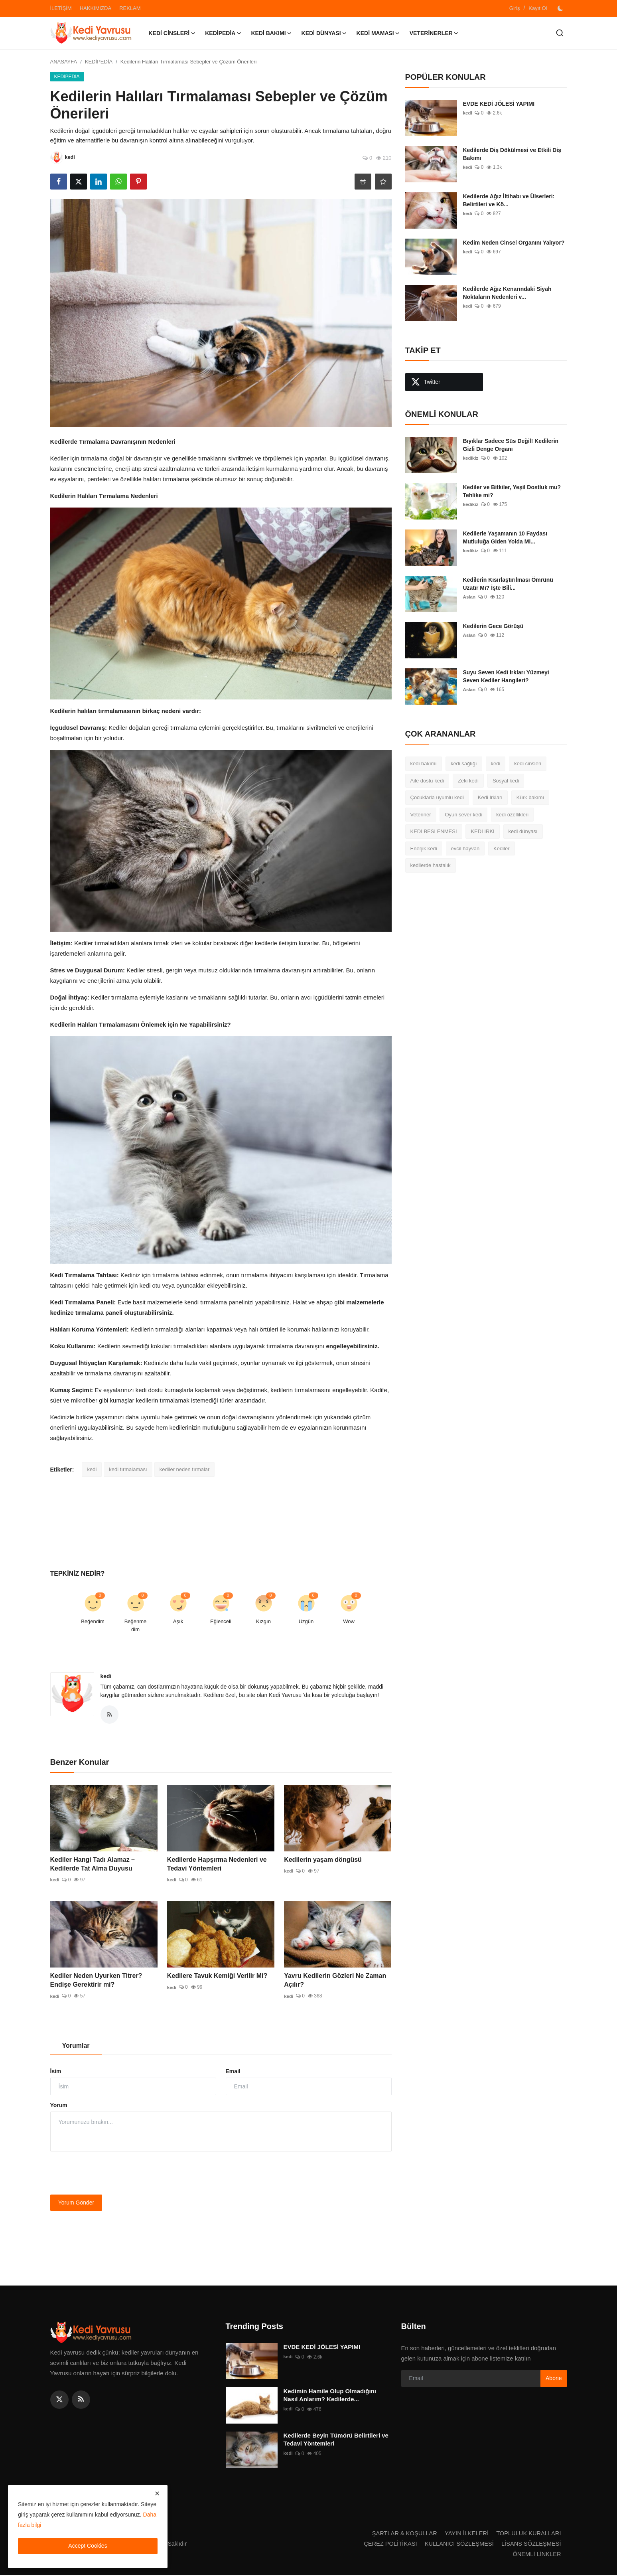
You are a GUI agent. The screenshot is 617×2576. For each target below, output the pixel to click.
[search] (559, 33)
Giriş (514, 8)
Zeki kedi (468, 781)
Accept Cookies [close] (87, 2545)
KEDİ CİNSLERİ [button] (172, 33)
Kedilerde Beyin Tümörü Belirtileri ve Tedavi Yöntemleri (336, 2440)
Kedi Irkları (490, 797)
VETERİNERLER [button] (434, 33)
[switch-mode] (561, 8)
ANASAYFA (63, 62)
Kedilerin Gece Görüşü (493, 626)
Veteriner (420, 815)
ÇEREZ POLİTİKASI (386, 2544)
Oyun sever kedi (463, 815)
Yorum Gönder (76, 2203)
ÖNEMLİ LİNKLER (536, 2554)
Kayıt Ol (537, 8)
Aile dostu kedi (427, 781)
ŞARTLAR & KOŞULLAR (401, 2534)
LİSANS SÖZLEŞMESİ (530, 2544)
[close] (157, 2493)
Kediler (501, 848)
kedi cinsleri (527, 763)
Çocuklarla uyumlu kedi (437, 797)
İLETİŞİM (61, 8)
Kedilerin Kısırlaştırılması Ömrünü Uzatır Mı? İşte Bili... (508, 584)
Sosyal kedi (506, 781)
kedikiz (471, 458)
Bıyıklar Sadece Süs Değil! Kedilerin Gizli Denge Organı (511, 445)
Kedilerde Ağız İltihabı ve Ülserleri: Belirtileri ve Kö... (509, 200)
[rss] (81, 2400)
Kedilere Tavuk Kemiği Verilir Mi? (217, 1976)
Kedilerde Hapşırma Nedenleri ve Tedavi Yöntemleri (217, 1865)
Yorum (58, 2106)
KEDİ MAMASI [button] (378, 33)
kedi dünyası (523, 831)
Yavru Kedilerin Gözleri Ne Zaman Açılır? (335, 1981)
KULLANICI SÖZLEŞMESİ (456, 2544)
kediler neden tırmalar (185, 1469)
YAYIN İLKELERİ (464, 2534)
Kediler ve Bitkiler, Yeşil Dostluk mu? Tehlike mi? (512, 491)
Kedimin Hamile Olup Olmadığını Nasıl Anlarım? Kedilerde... (330, 2395)
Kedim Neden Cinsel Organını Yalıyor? (514, 242)
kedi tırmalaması (128, 1469)
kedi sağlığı (464, 763)
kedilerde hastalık (430, 865)
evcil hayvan (465, 848)
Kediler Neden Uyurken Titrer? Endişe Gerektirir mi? (96, 1981)
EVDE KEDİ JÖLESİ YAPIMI (499, 104)
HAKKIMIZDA (95, 8)
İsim (55, 2072)
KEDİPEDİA (98, 62)
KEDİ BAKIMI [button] (271, 33)
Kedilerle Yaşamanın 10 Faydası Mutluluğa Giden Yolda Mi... (505, 537)
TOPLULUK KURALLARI (528, 2534)
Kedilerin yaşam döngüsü (323, 1860)
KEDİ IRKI (482, 831)
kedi (92, 1469)
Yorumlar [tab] (76, 2046)
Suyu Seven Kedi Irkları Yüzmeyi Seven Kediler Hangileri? (506, 676)
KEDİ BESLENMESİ (433, 831)
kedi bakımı (423, 763)
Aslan (469, 597)
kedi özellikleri (512, 815)
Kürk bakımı (530, 797)
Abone (554, 2379)
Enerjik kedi (423, 848)
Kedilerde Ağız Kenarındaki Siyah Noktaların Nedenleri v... (507, 293)
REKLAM (129, 8)
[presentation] (110, 2173)
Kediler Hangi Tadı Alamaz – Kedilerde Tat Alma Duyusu (92, 1865)
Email (233, 2072)
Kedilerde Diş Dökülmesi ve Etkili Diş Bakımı (512, 154)
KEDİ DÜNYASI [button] (324, 33)
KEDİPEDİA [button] (223, 33)
